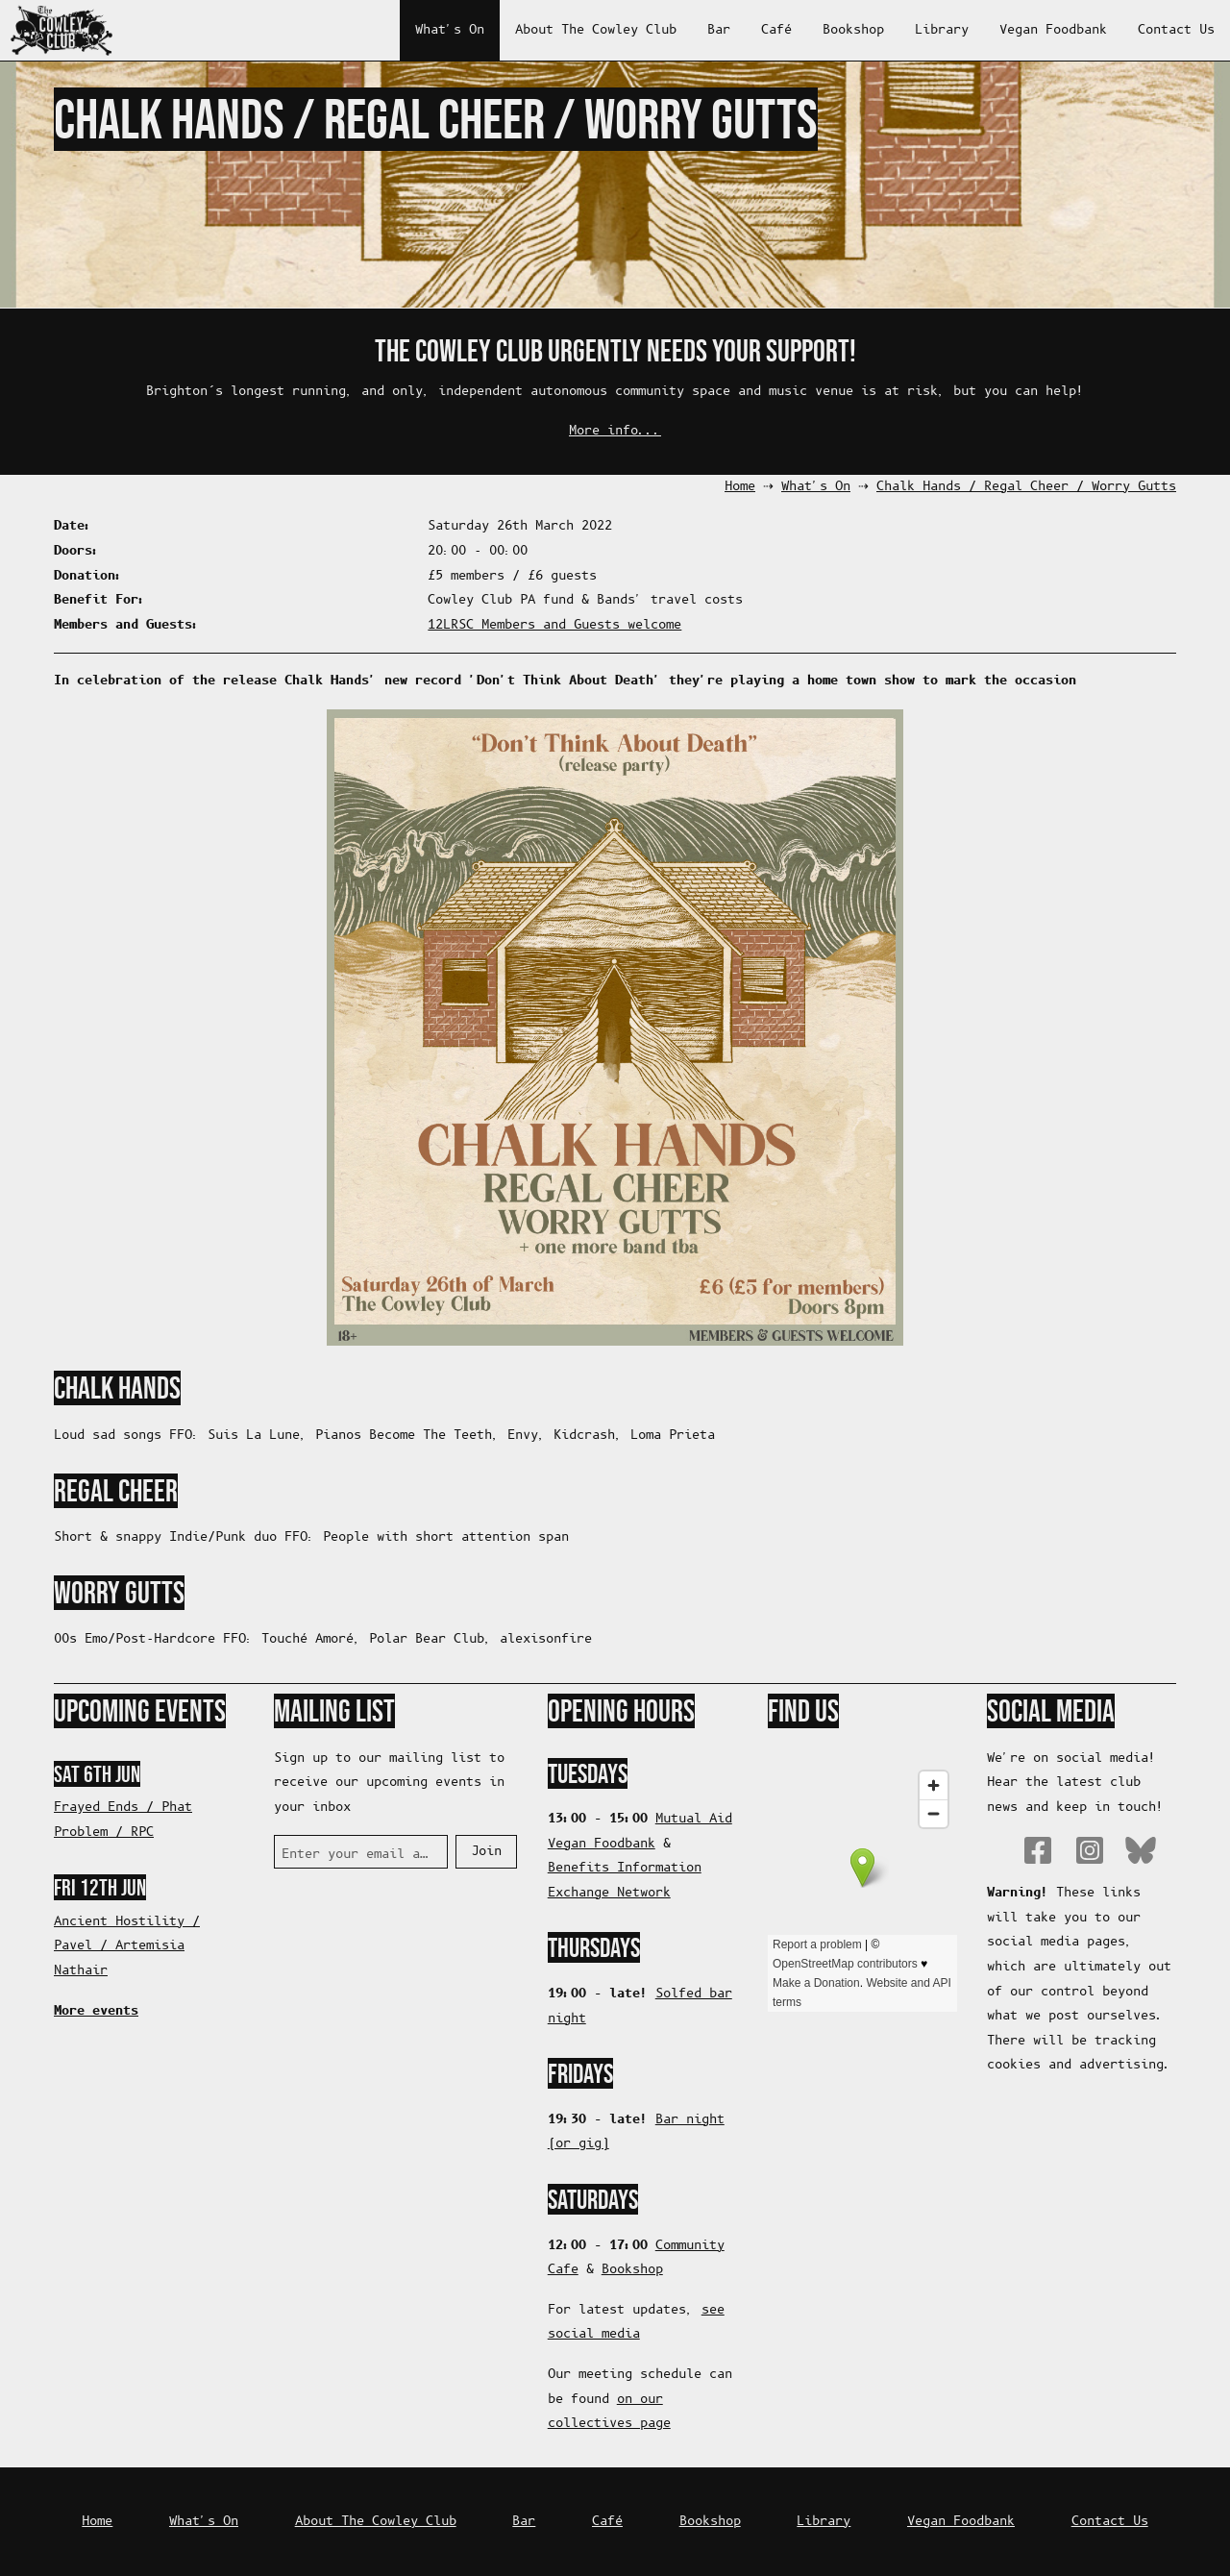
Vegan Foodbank (1053, 30)
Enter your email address (357, 1854)
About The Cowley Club (595, 30)
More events (96, 2010)
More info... (615, 431)
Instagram (1089, 1850)
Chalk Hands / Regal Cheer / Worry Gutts (1026, 487)
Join (486, 1852)
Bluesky (1140, 1850)
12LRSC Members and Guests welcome (554, 625)
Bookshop (853, 30)
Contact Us (1176, 30)
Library (942, 30)
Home (740, 487)
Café (776, 30)
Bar (718, 30)
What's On (449, 30)
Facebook (1037, 1850)
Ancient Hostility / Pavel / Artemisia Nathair (127, 1946)
